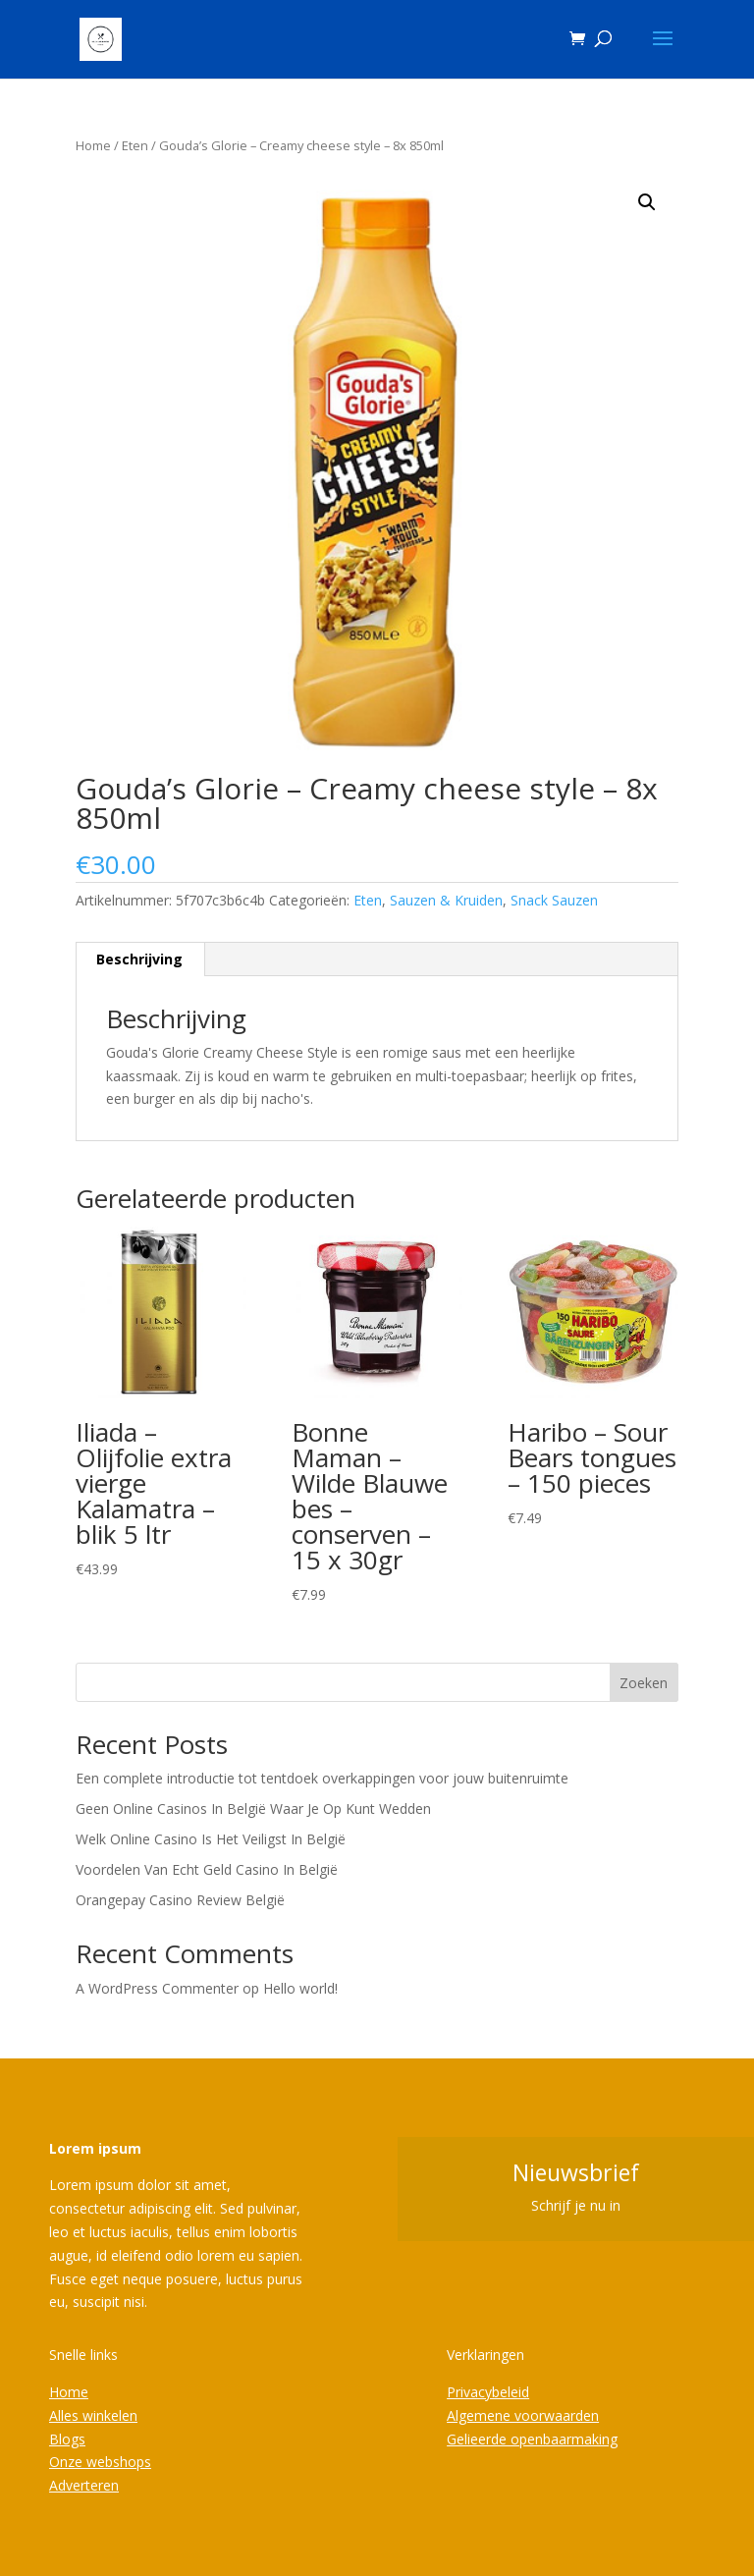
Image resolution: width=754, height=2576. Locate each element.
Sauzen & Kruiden (446, 900)
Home (93, 145)
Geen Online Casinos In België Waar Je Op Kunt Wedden (253, 1808)
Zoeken (643, 1682)
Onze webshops (100, 2461)
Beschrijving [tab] (139, 959)
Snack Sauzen (554, 900)
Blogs (67, 2439)
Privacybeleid (488, 2392)
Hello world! (300, 1988)
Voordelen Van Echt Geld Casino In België (207, 1869)
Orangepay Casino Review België (180, 1900)
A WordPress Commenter (157, 1988)
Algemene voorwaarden (523, 2415)
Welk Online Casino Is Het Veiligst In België (211, 1839)
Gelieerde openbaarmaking (532, 2439)
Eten (135, 145)
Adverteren (84, 2485)
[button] (647, 202)
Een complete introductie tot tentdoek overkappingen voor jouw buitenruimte (322, 1778)
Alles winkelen (93, 2415)
